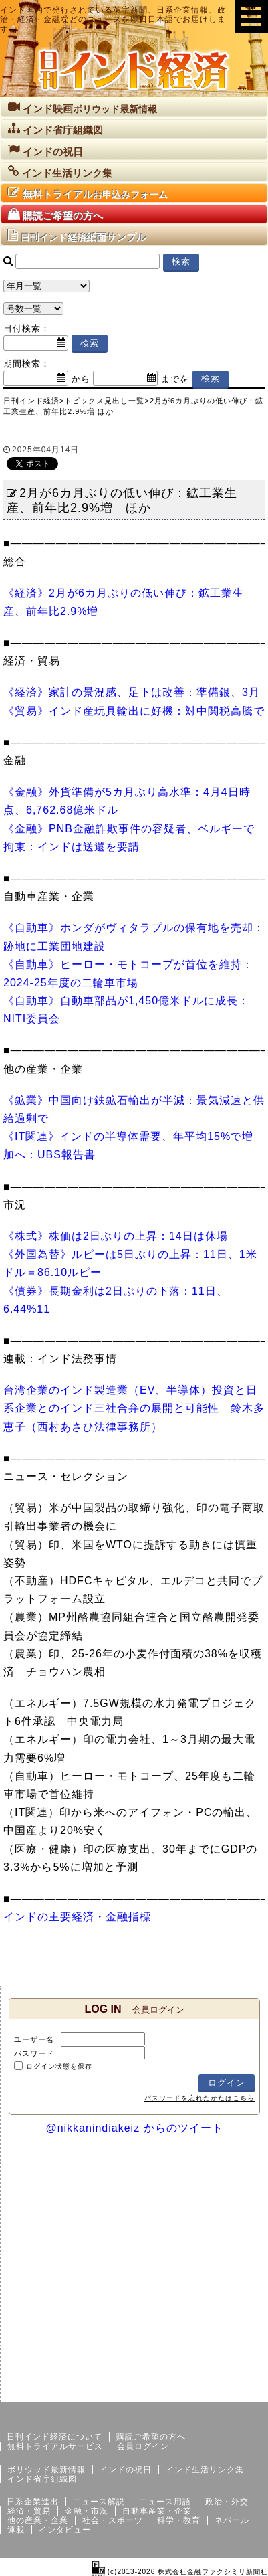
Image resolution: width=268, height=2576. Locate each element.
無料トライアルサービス (55, 2446)
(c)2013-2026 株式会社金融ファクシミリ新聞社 (180, 2571)
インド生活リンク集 (205, 2469)
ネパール (232, 2520)
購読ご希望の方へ (151, 2437)
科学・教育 (178, 2520)
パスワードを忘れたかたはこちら (199, 2098)
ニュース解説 (99, 2501)
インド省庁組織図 (42, 2479)
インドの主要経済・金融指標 (77, 1916)
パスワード (34, 2053)
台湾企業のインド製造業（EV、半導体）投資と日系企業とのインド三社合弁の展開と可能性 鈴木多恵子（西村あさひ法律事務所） (134, 1408)
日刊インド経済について (54, 2437)
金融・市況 (86, 2511)
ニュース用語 (165, 2501)
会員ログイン (143, 2446)
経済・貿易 (29, 2511)
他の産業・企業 (37, 2520)
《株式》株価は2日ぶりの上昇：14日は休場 (115, 1236)
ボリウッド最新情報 (46, 2469)
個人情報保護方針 (236, 2391)
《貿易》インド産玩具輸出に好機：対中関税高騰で (134, 711)
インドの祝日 (126, 2469)
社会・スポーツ (112, 2520)
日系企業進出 (33, 2501)
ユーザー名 (34, 2039)
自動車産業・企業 (157, 2511)
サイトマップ (166, 2391)
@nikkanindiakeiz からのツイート (134, 2128)
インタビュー (65, 2530)
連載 (16, 2530)
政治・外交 (227, 2501)
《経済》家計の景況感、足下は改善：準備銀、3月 (131, 692)
